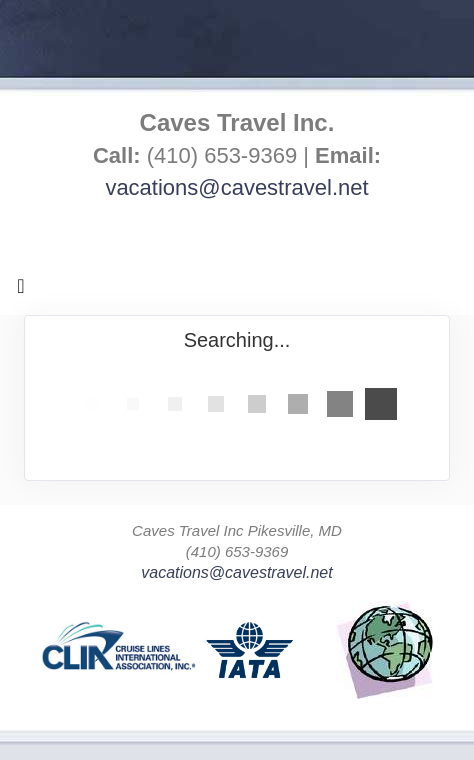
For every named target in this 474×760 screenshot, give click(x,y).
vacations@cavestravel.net (236, 187)
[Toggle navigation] (21, 291)
